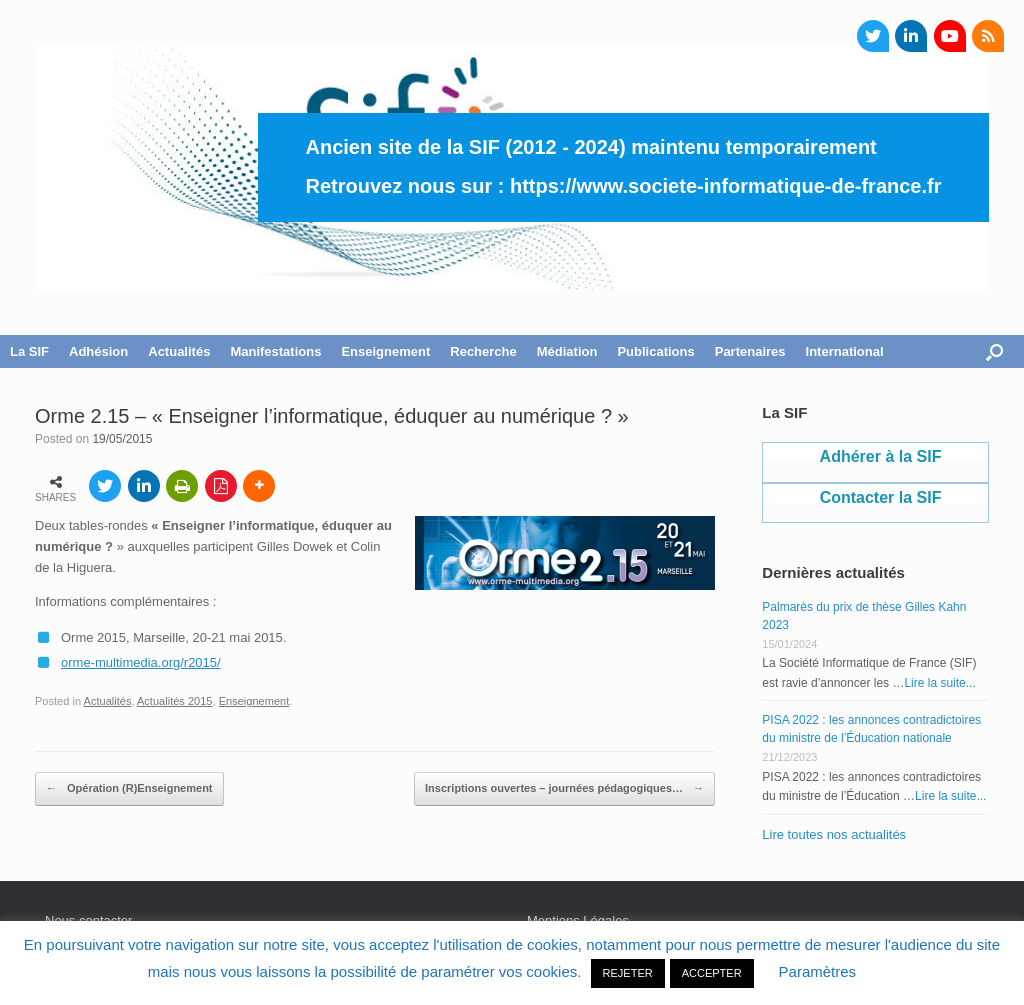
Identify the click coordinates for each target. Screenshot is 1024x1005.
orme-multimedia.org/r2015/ (141, 662)
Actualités (179, 351)
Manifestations (275, 351)
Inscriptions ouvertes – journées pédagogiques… (564, 789)
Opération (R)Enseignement (129, 789)
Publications (655, 351)
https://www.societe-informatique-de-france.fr (726, 186)
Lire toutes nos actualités (834, 834)
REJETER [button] (628, 973)
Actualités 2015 (175, 701)
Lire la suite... (939, 683)
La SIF (29, 351)
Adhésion (98, 351)
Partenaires (750, 351)
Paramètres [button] (818, 971)
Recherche (483, 351)
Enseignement (385, 351)
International (845, 351)
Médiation (567, 351)
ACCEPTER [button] (712, 973)
